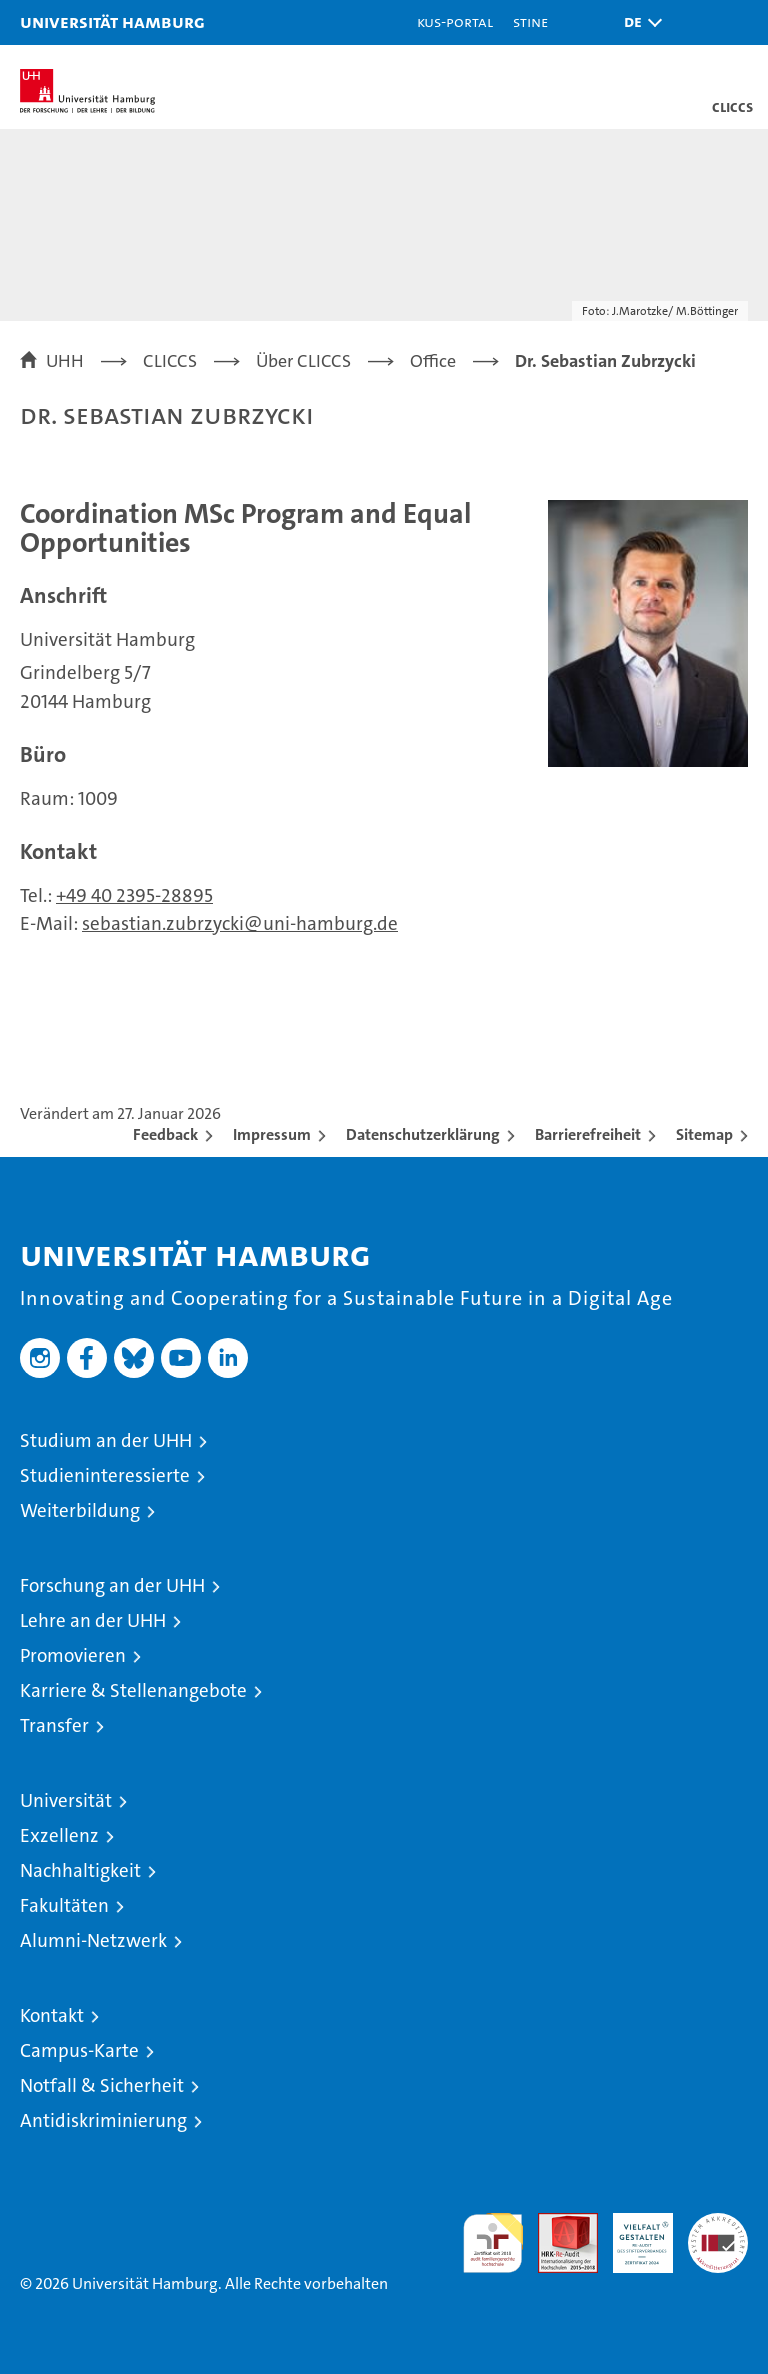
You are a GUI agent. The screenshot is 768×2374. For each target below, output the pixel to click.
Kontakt (52, 2015)
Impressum (272, 1134)
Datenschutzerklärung (423, 1134)
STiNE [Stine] (530, 21)
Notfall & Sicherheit (102, 2085)
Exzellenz (59, 1835)
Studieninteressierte (105, 1475)
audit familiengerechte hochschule (493, 2243)
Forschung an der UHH (112, 1585)
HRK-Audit (632, 2234)
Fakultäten (64, 1905)
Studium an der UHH (106, 1440)
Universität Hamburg (112, 21)
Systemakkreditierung (718, 2223)
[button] (638, 22)
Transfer (54, 1725)
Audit (557, 2223)
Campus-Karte (79, 2050)
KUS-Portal (455, 21)
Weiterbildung (80, 1510)
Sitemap (704, 1134)
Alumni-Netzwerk (93, 1940)
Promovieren (73, 1655)
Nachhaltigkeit (80, 1870)
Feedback (165, 1134)
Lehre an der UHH (93, 1620)
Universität (66, 1800)
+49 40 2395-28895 (134, 895)
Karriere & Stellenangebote (133, 1690)
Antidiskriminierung (103, 2120)
